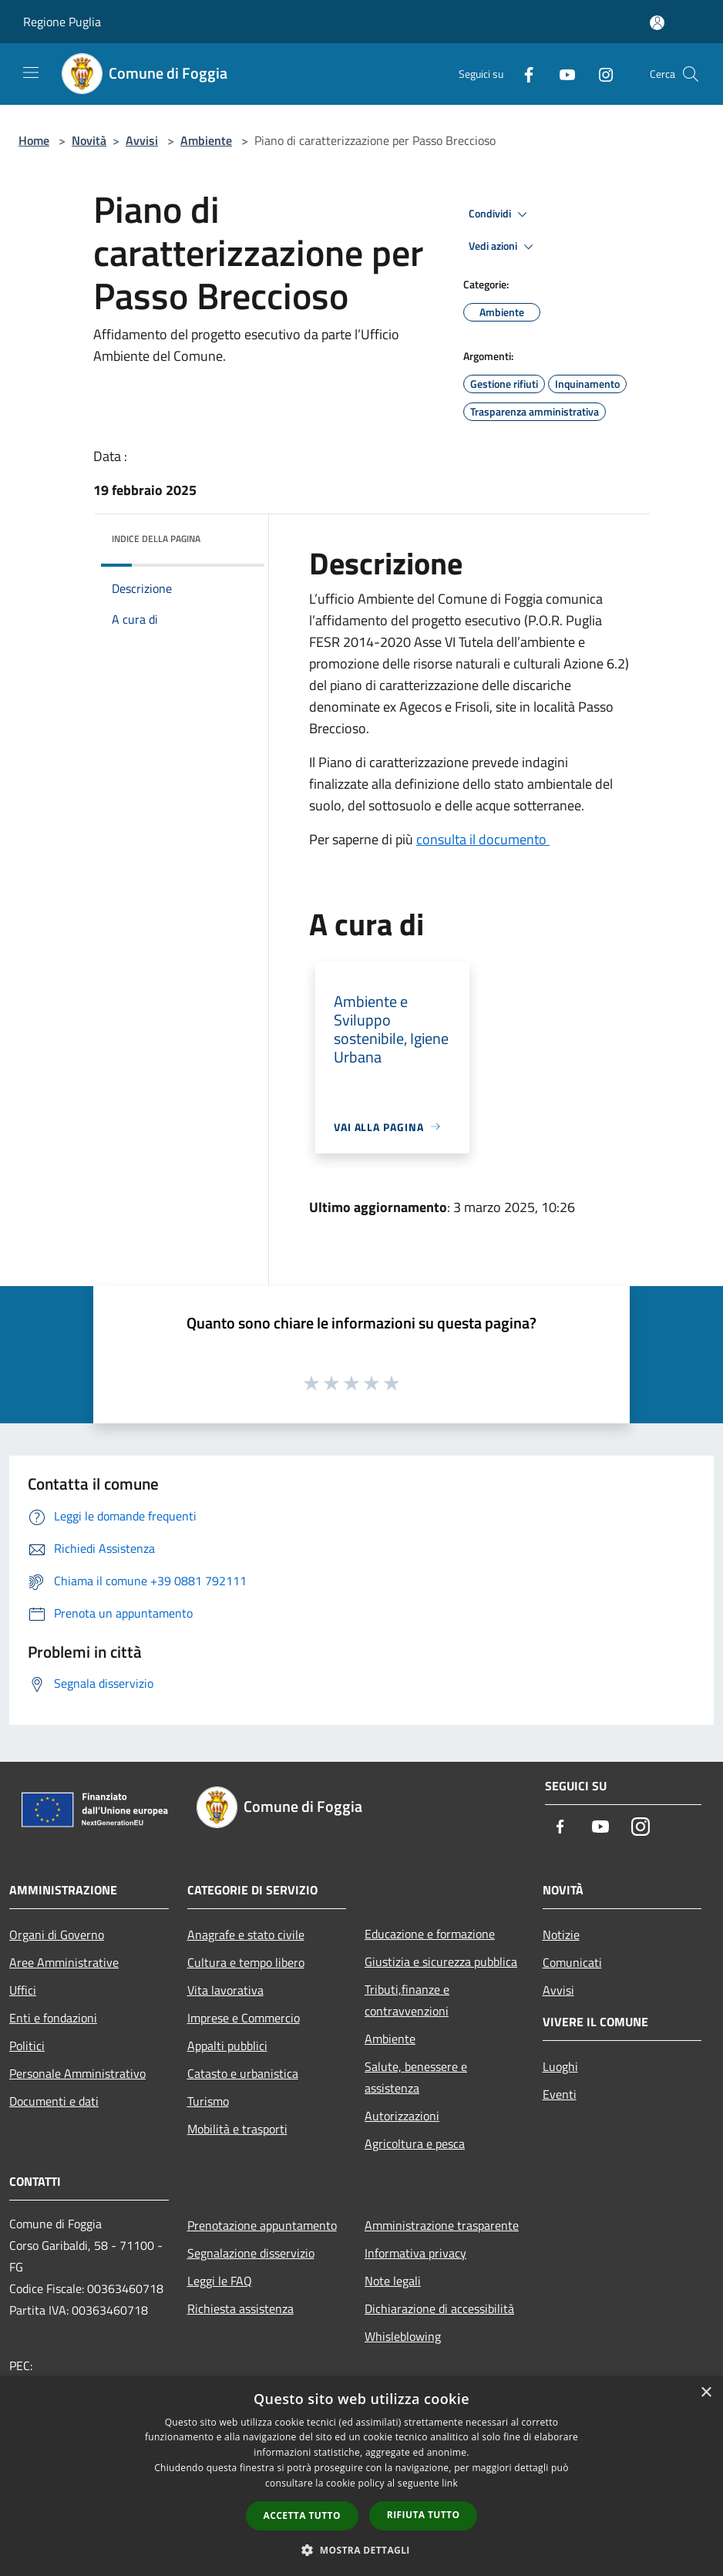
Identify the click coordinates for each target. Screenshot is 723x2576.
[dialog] (361, 2476)
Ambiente (206, 140)
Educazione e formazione (430, 1933)
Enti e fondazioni (53, 2018)
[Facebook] (522, 73)
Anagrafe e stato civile (245, 1934)
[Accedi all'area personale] (657, 23)
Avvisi (142, 140)
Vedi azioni (503, 246)
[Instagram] (599, 73)
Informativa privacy (415, 2253)
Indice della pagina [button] (156, 538)
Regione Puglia (62, 21)
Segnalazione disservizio (250, 2253)
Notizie (561, 1934)
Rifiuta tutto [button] (423, 2514)
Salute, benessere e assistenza (416, 2077)
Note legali (393, 2280)
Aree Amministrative (64, 1962)
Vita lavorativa (225, 1990)
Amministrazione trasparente (442, 2225)
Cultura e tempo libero (245, 1962)
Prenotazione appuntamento (262, 2225)
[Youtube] (561, 73)
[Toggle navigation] (31, 72)
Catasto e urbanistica (242, 2073)
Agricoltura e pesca (415, 2143)
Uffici (22, 1990)
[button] (361, 2549)
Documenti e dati (54, 2101)
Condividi (500, 214)
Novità (89, 140)
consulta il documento (483, 839)
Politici (27, 2045)
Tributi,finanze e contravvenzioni (407, 2000)
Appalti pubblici (227, 2045)
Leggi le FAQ (219, 2280)
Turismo (208, 2101)
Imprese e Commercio (243, 2018)
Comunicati (572, 1962)
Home (33, 140)
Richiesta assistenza (240, 2308)
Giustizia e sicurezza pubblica (441, 1961)
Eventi (560, 2094)
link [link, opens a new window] (450, 2483)
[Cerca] (690, 74)
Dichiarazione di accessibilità (439, 2308)
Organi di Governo (56, 1934)
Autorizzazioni (402, 2115)
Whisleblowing (403, 2336)
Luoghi (560, 2066)
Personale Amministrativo (77, 2073)
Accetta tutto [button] (302, 2515)
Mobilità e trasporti (237, 2129)
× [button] (705, 2393)
